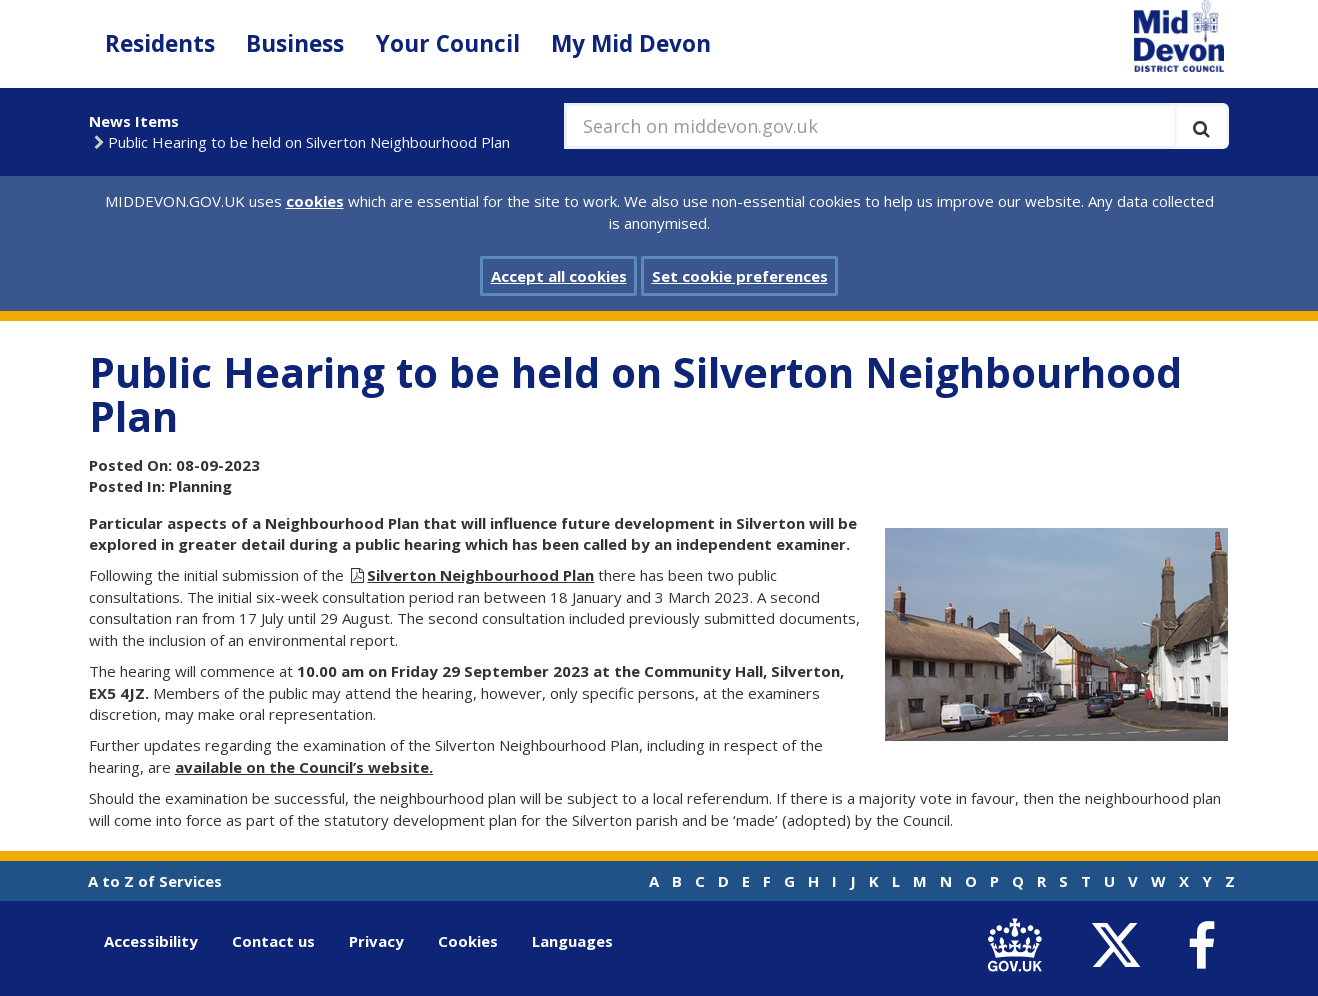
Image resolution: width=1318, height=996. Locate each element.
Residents (160, 43)
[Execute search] (1201, 126)
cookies (315, 201)
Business (295, 43)
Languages (572, 941)
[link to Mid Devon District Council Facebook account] (1201, 946)
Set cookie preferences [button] (740, 276)
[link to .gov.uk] (1019, 945)
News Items (134, 121)
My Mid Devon (631, 43)
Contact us (273, 941)
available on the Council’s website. (304, 767)
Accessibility (151, 941)
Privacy (376, 941)
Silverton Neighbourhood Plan (480, 575)
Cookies (468, 941)
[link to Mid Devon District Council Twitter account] (1120, 945)
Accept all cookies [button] (559, 276)
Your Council (448, 43)
